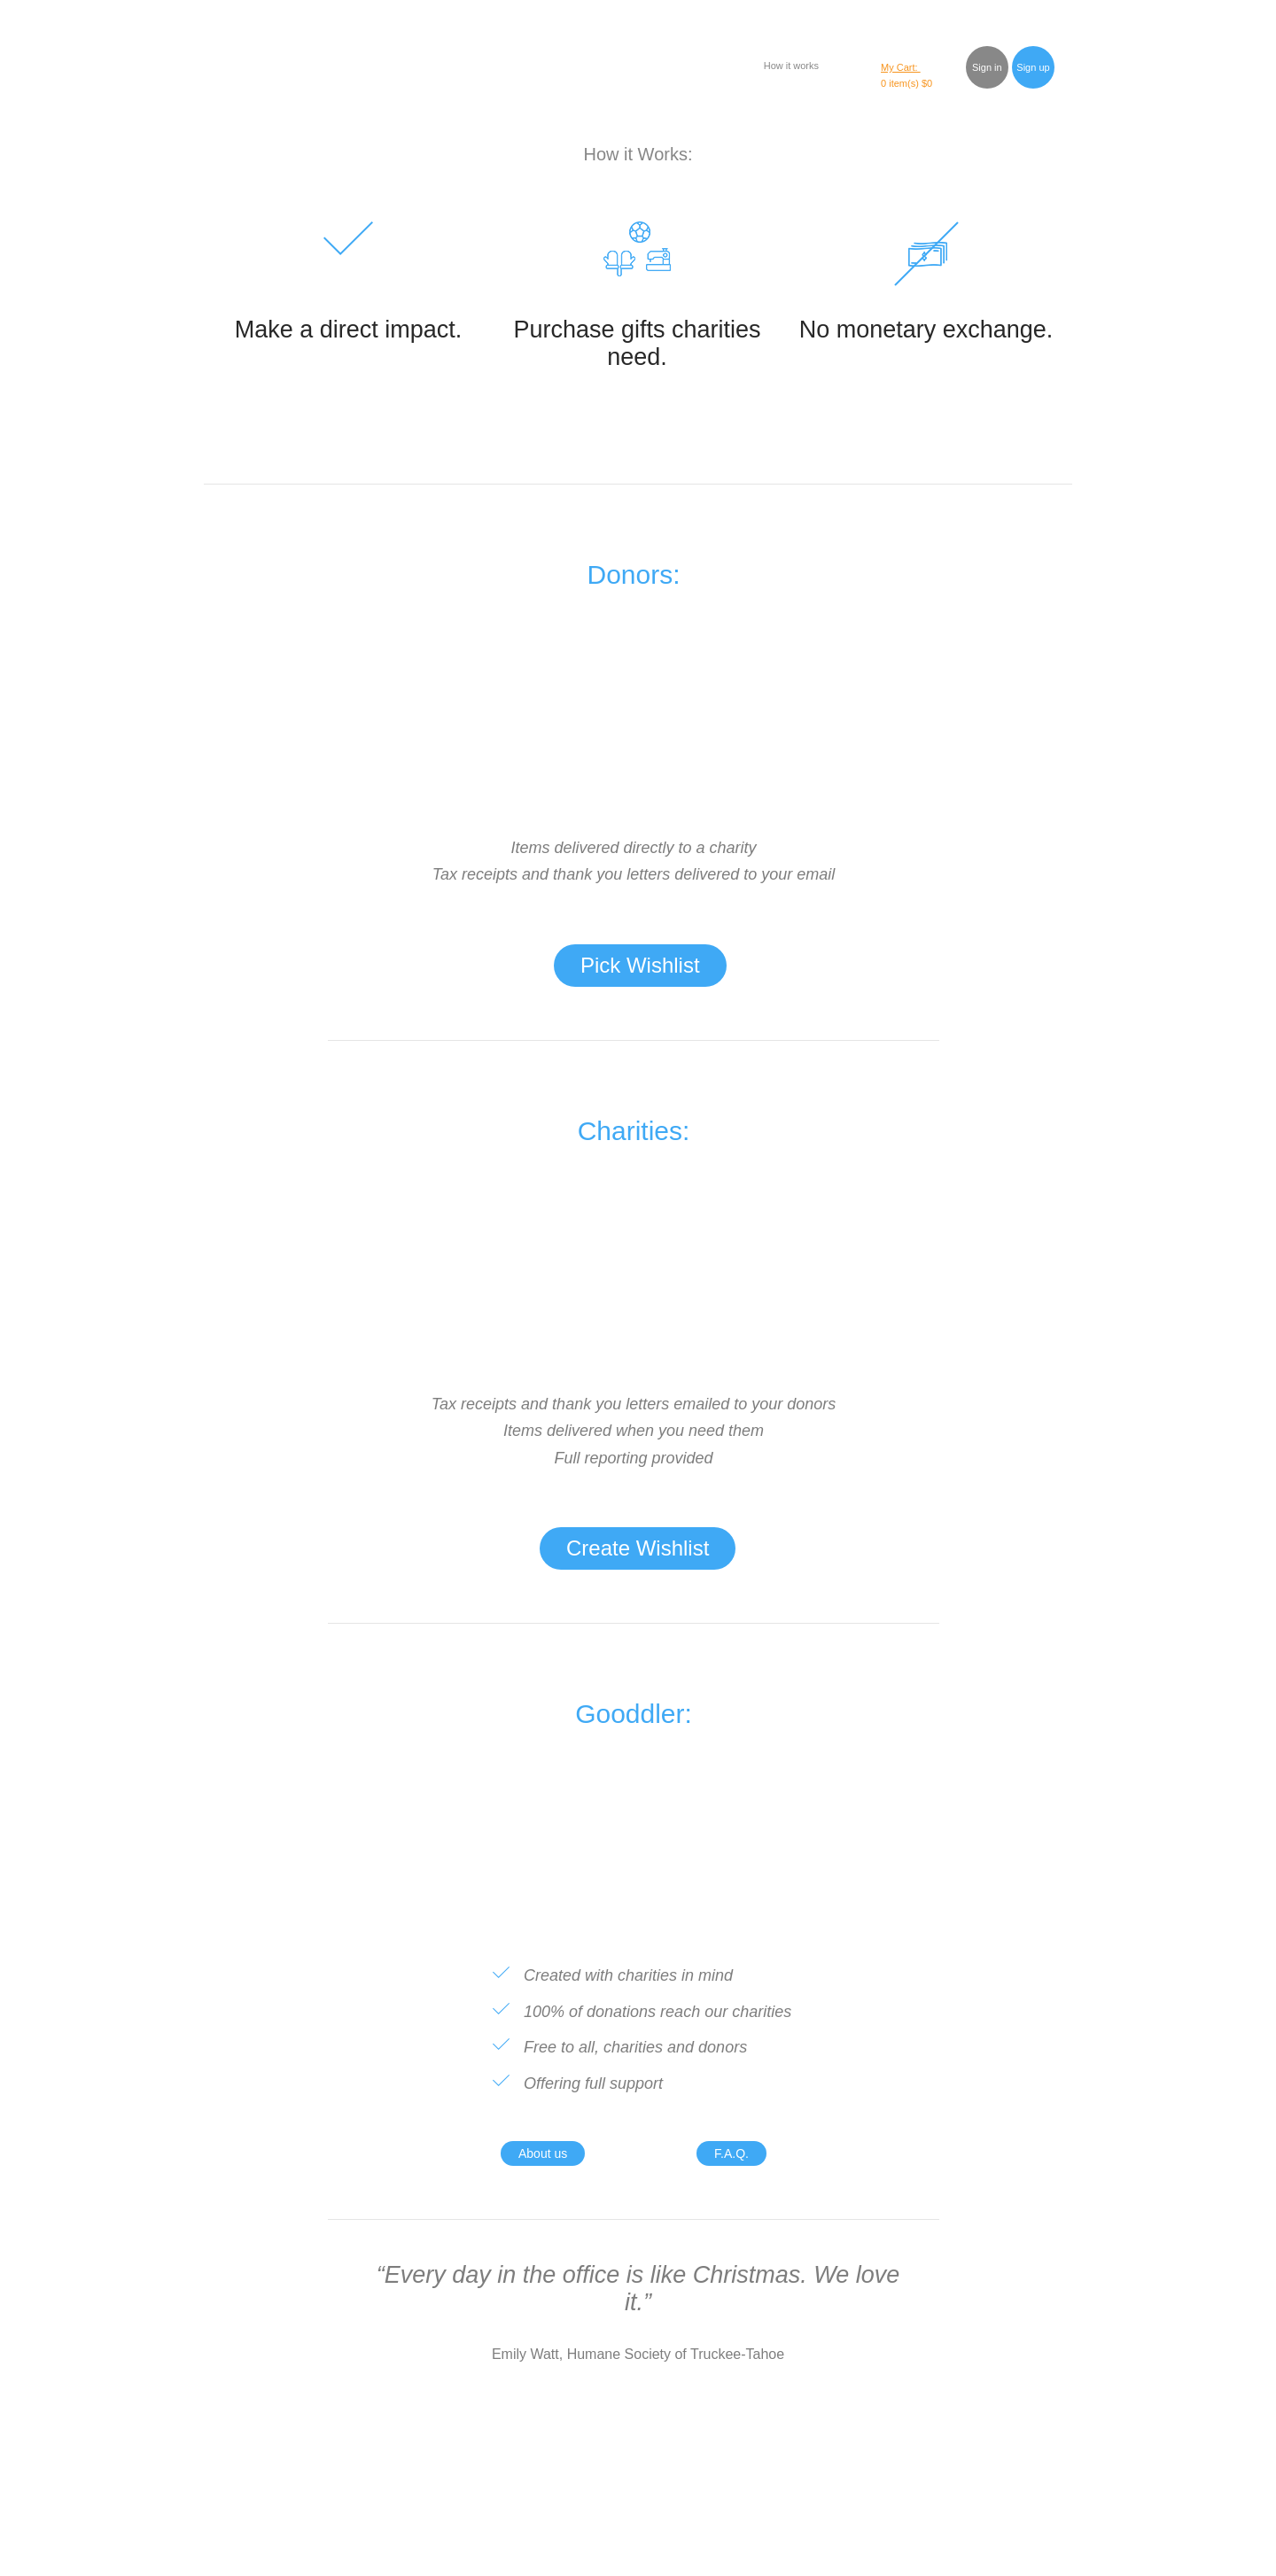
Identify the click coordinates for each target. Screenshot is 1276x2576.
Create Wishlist (637, 1548)
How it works (791, 65)
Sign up (1032, 67)
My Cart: (901, 67)
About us (542, 2153)
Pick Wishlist (640, 965)
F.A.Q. (731, 2153)
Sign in (987, 67)
